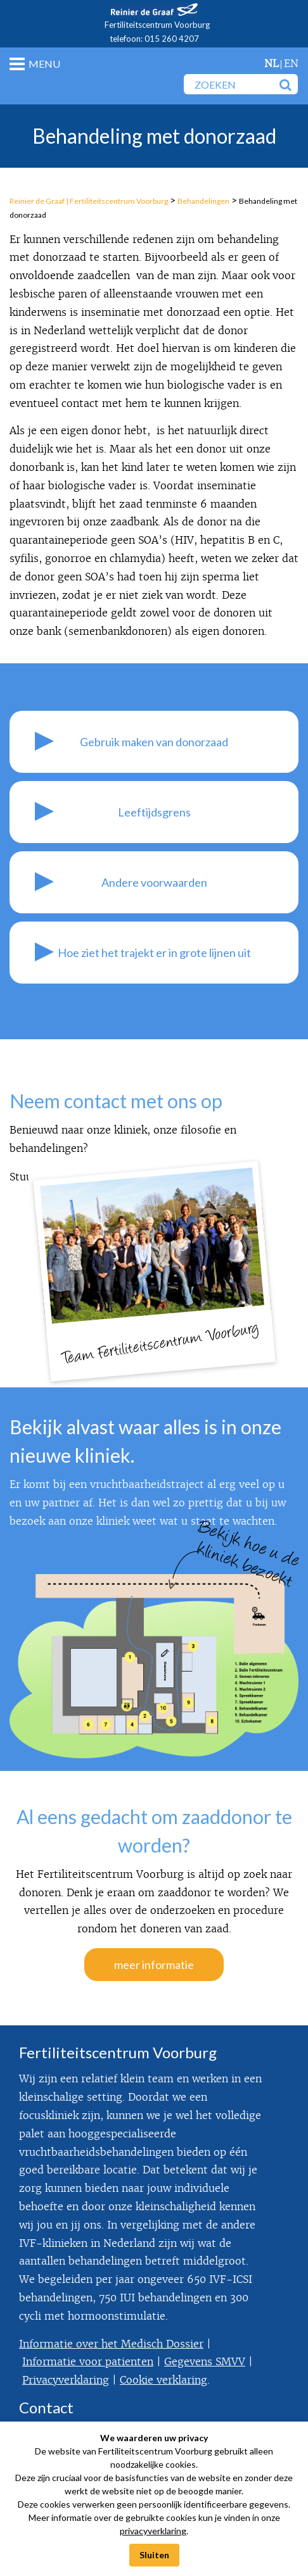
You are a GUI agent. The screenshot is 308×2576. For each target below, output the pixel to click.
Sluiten (154, 2554)
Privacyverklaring (65, 2380)
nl (271, 63)
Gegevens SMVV (204, 2361)
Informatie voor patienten (87, 2361)
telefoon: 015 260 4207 (154, 39)
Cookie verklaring (163, 2380)
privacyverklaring (153, 2530)
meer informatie (154, 1965)
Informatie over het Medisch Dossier (111, 2344)
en (291, 63)
